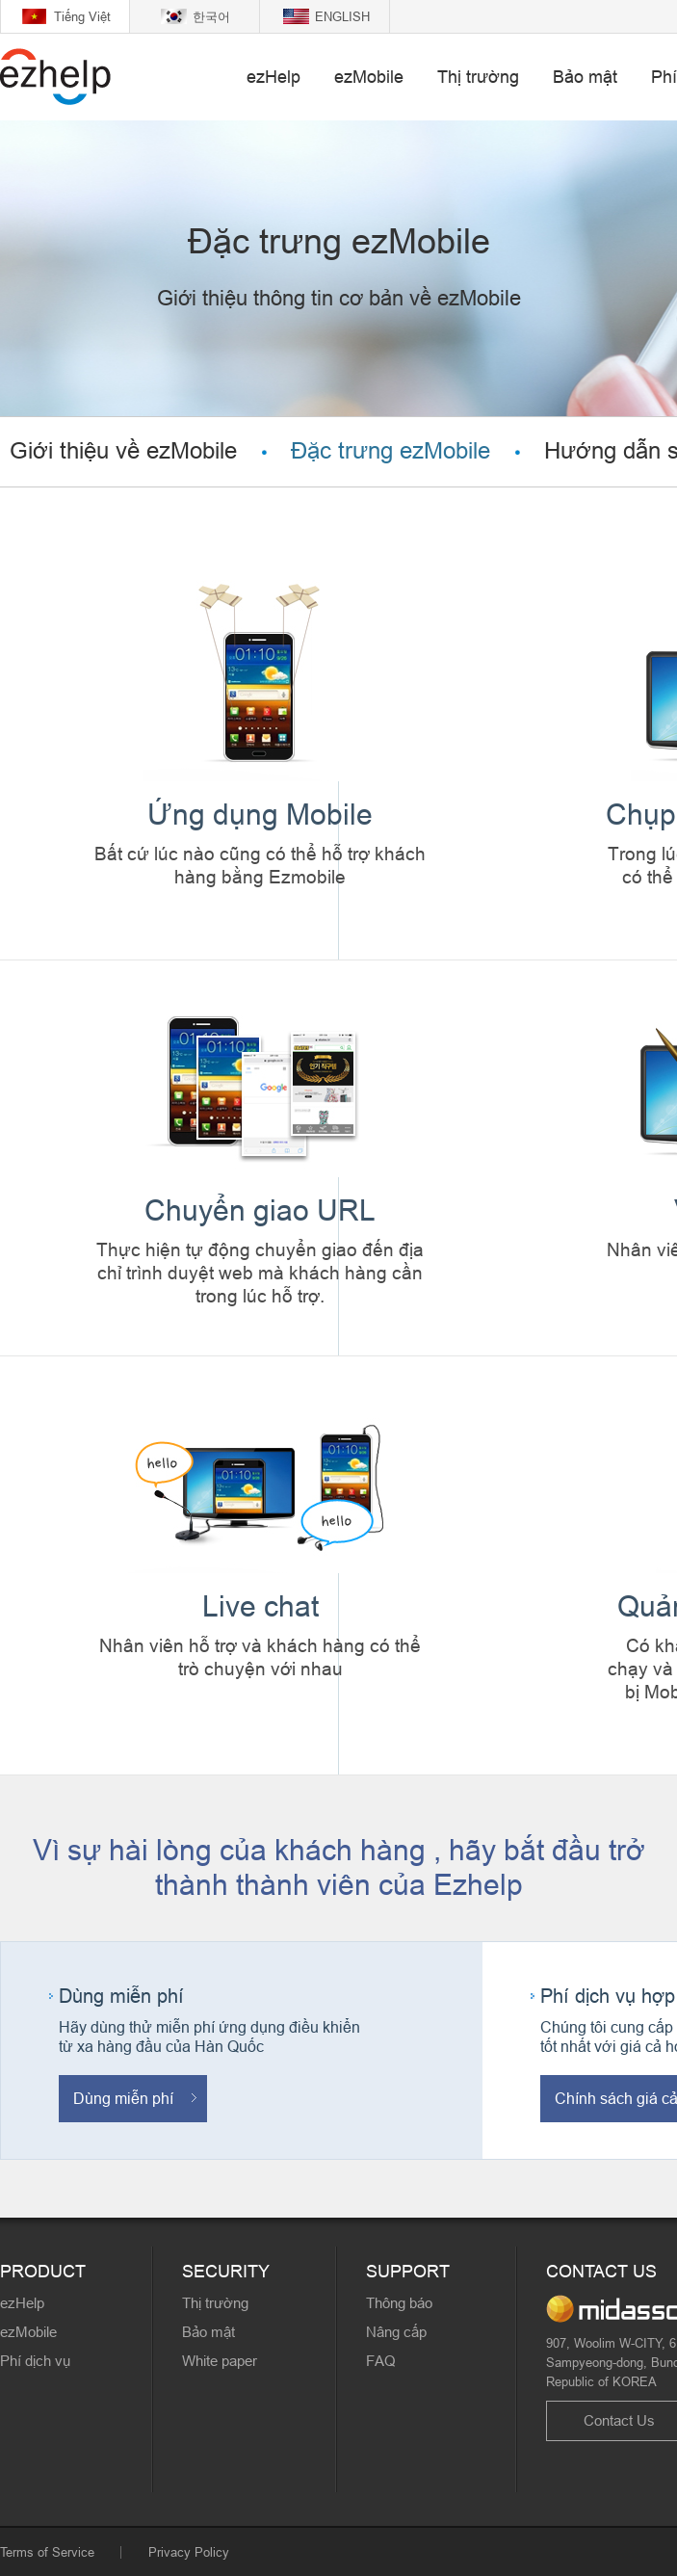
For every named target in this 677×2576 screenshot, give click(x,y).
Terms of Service (47, 2552)
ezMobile (369, 76)
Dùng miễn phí (123, 2098)
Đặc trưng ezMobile (390, 451)
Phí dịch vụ (35, 2361)
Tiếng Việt (82, 16)
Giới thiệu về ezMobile (123, 451)
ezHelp (273, 76)
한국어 (211, 16)
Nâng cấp (396, 2332)
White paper (219, 2361)
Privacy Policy (188, 2552)
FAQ (381, 2361)
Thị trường (478, 76)
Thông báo (399, 2303)
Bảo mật (585, 76)
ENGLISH (342, 16)
